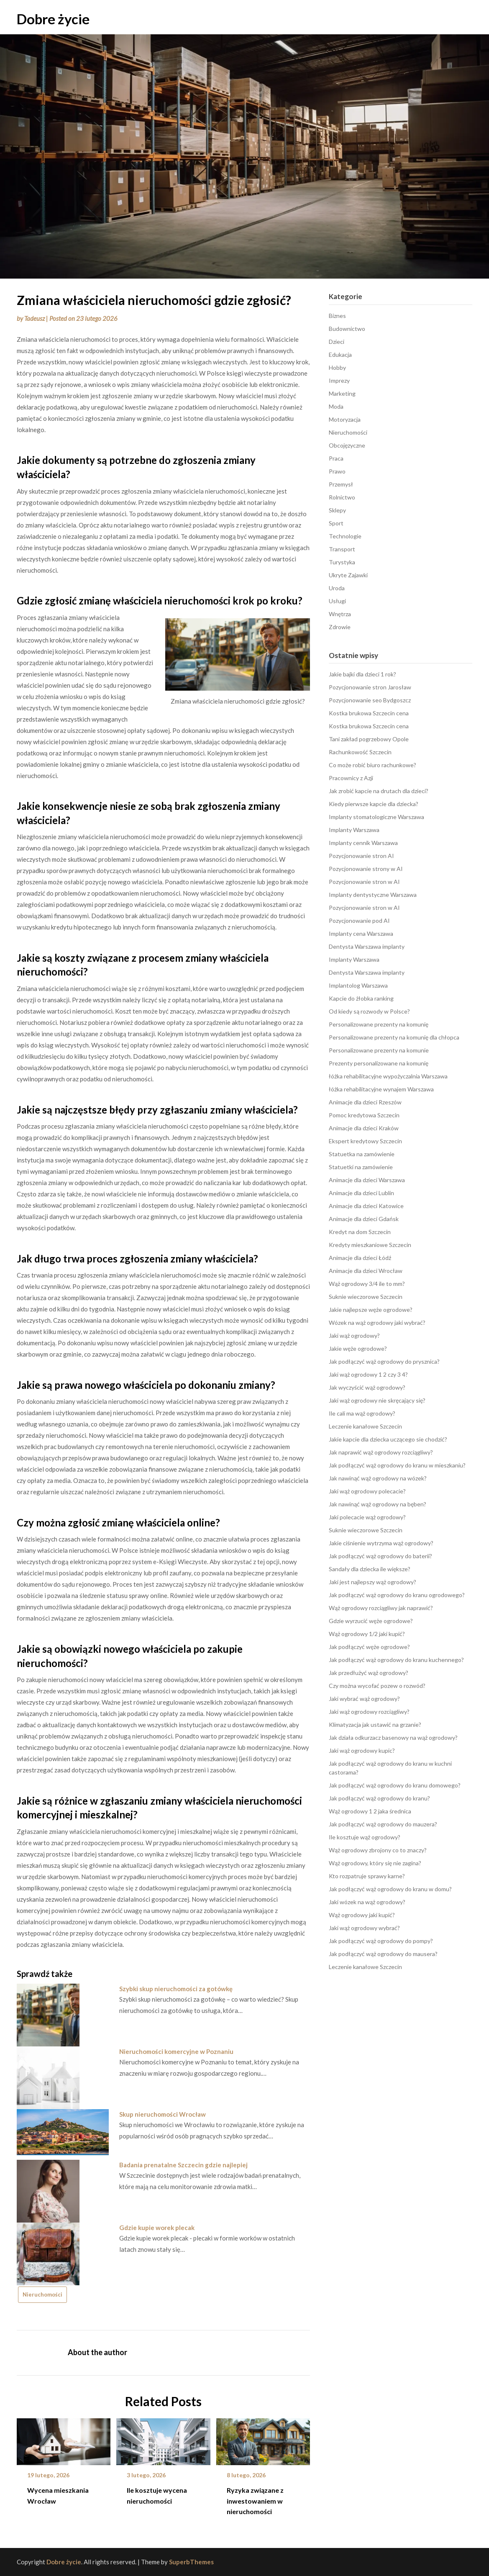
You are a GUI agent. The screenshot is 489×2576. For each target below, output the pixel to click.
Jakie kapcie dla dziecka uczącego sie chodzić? (388, 1439)
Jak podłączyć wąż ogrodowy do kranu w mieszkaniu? (397, 1465)
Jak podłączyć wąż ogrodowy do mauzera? (383, 1824)
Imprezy (339, 380)
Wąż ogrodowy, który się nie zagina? (375, 1863)
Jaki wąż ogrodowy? (354, 1335)
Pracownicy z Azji (351, 777)
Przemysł (341, 484)
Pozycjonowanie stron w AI (364, 881)
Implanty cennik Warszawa (363, 842)
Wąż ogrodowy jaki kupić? (362, 1914)
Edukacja (340, 354)
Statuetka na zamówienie (361, 1153)
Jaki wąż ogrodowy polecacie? (367, 1491)
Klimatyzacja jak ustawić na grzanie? (375, 1724)
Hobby (337, 367)
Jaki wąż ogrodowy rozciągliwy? (369, 1711)
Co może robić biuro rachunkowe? (372, 764)
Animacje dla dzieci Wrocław (365, 1270)
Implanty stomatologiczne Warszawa (376, 816)
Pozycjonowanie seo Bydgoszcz (370, 700)
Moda (336, 406)
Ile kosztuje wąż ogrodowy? (364, 1837)
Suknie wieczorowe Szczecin (365, 1296)
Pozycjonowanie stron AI (361, 855)
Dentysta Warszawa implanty (367, 946)
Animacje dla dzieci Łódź (360, 1257)
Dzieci (336, 341)
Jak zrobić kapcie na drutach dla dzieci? (378, 790)
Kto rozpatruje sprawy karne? (367, 1876)
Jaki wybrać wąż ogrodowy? (364, 1698)
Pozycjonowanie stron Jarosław (370, 687)
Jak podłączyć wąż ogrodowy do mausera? (383, 1953)
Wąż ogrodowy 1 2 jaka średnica (370, 1811)
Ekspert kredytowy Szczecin (365, 1141)
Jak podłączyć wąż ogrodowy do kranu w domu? (390, 1888)
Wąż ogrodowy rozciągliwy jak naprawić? (381, 1607)
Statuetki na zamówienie (361, 1166)
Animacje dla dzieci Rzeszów (365, 1102)
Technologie (345, 536)
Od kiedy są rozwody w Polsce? (369, 1011)
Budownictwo (347, 328)
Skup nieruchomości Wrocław (162, 2114)
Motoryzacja (345, 419)
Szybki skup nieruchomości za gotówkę (176, 1988)
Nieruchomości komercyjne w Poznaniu (176, 2051)
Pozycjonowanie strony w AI (366, 868)
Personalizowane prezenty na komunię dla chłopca (394, 1037)
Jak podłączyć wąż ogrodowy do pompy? (381, 1940)
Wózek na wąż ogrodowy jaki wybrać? (377, 1322)
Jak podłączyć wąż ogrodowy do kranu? (379, 1798)
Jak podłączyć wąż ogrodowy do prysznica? (384, 1361)
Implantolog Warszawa (358, 985)
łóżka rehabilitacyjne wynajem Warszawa (381, 1089)
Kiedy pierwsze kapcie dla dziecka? (373, 803)
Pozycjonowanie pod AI (359, 920)
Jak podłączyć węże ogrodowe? (369, 1646)
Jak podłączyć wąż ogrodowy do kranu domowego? (395, 1785)
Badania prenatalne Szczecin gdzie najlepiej (183, 2165)
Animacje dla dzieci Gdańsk (364, 1218)
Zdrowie (340, 626)
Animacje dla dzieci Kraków (364, 1128)
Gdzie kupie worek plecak (157, 2227)
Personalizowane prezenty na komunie (379, 1050)
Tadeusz (34, 318)
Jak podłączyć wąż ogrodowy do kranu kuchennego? (396, 1659)
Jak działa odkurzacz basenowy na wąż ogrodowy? (393, 1737)
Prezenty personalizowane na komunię (378, 1063)
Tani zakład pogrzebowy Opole (369, 739)
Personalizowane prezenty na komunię (378, 1024)
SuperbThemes (191, 2562)
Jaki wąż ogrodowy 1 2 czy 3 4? (368, 1374)
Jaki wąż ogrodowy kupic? (362, 1750)
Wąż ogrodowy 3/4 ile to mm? (367, 1283)
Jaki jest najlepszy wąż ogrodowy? (372, 1581)
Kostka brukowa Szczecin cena (369, 713)
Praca (336, 458)
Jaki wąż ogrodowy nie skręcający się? (377, 1400)
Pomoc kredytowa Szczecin (364, 1115)
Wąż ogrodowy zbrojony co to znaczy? (378, 1850)
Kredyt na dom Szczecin (360, 1231)
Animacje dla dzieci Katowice (366, 1205)
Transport (342, 549)
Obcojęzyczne (347, 445)
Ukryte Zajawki (348, 575)
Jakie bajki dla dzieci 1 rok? (362, 674)
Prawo (337, 471)
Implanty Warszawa (354, 829)
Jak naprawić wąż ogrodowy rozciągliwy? (381, 1452)
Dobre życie (53, 18)
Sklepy (337, 510)
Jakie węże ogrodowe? (358, 1348)
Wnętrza (340, 613)
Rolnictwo (342, 497)
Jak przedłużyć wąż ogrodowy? (368, 1672)
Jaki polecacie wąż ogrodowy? (367, 1517)
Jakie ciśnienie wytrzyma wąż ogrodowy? (381, 1543)
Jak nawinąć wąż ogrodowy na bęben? (377, 1504)
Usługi (337, 600)
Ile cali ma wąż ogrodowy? (362, 1413)
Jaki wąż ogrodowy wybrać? (364, 1927)
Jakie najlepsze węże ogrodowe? (370, 1309)
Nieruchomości (42, 2294)
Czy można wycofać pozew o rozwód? (377, 1685)
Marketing (342, 393)
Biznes (337, 315)
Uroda (337, 588)
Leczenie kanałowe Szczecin (365, 1426)
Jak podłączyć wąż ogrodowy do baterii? (380, 1555)
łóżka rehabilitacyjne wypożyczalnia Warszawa (388, 1076)
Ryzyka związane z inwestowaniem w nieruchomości (255, 2500)
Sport (336, 523)
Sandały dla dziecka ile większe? (369, 1568)
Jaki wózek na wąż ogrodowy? (367, 1901)
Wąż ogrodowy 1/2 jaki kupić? (367, 1633)
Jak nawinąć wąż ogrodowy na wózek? (378, 1478)
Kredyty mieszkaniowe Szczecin (370, 1244)
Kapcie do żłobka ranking (361, 998)
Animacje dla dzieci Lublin (361, 1192)
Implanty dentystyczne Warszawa (373, 894)
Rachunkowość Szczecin (360, 751)
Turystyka (342, 562)
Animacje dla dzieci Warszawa (367, 1179)
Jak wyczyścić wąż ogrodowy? (367, 1387)
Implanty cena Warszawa (361, 933)
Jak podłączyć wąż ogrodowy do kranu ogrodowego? (397, 1594)
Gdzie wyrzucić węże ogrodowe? (371, 1620)
